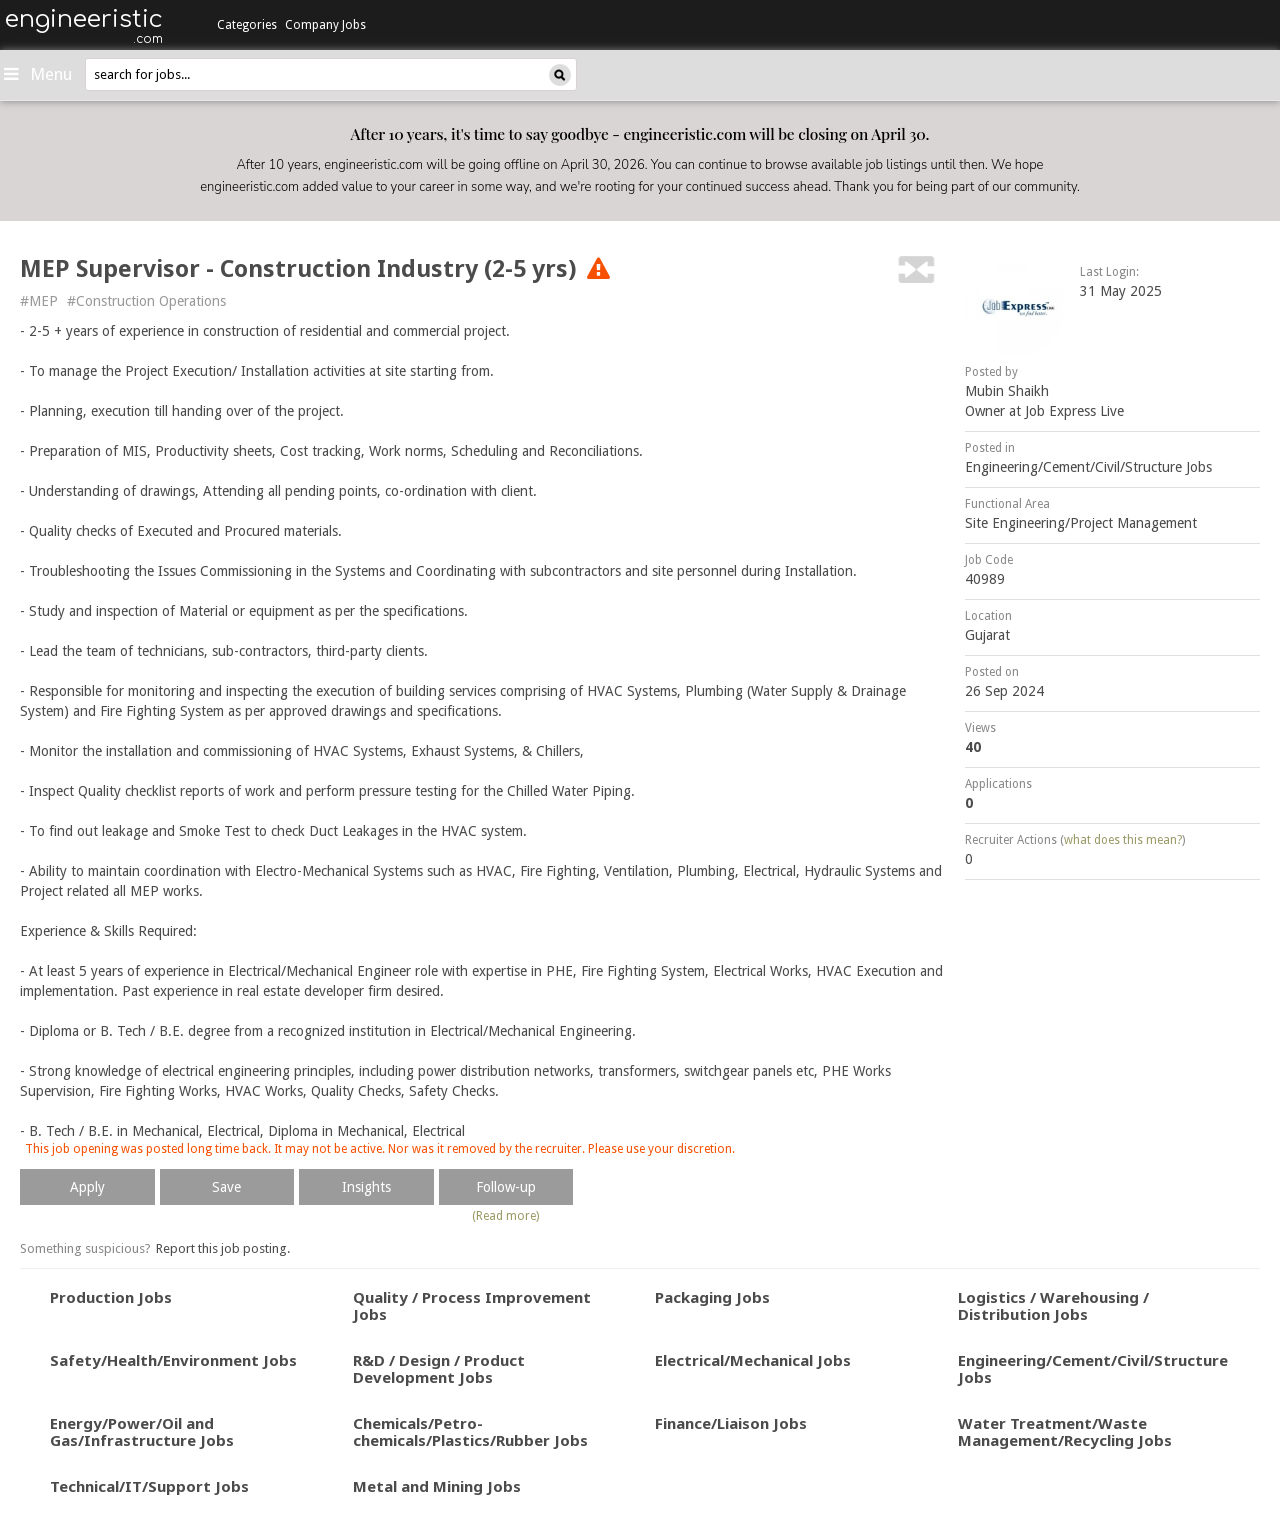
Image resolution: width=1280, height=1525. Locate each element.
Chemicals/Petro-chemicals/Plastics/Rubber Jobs (470, 1431)
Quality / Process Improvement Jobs (472, 1305)
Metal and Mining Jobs (437, 1486)
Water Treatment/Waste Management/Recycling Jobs (1065, 1431)
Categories (247, 25)
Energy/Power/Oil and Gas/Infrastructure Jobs (142, 1431)
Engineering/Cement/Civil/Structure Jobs (1088, 467)
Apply (87, 1187)
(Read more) (505, 1216)
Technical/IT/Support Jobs (149, 1486)
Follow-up (506, 1187)
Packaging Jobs (712, 1297)
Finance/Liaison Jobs (731, 1423)
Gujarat (987, 635)
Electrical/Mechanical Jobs (753, 1360)
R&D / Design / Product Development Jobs (439, 1368)
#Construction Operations (146, 301)
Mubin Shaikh (1007, 391)
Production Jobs (111, 1297)
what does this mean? (1123, 840)
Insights (366, 1187)
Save (226, 1187)
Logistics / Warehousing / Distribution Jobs (1053, 1305)
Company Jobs (325, 25)
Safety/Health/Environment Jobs (173, 1360)
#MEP (39, 301)
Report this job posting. (223, 1248)
